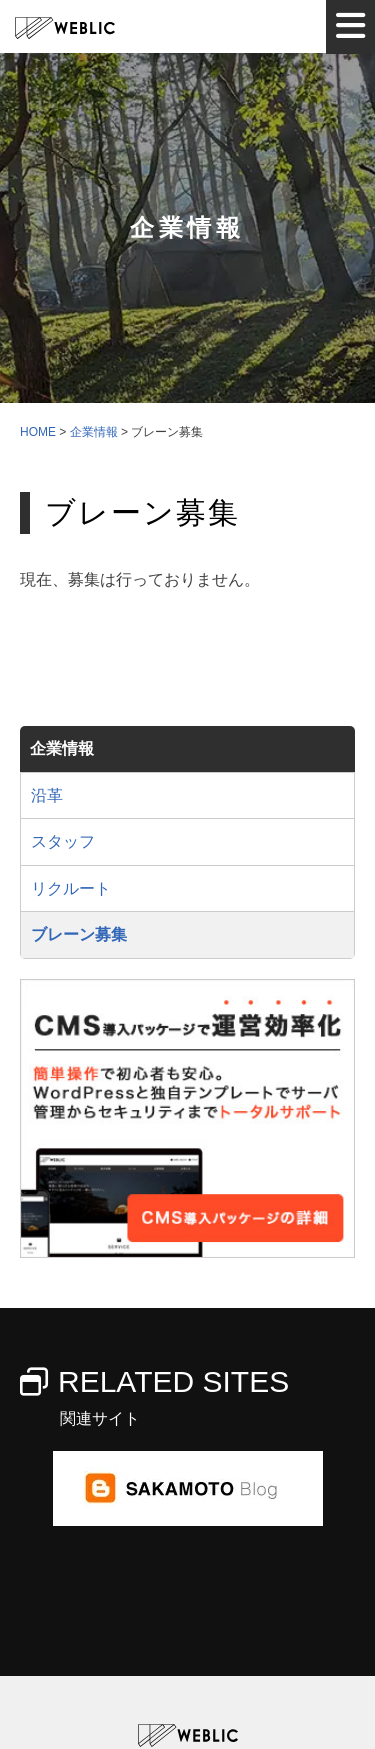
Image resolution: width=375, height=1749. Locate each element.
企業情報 (62, 748)
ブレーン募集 (79, 934)
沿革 (47, 795)
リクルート (71, 888)
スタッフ (63, 841)
